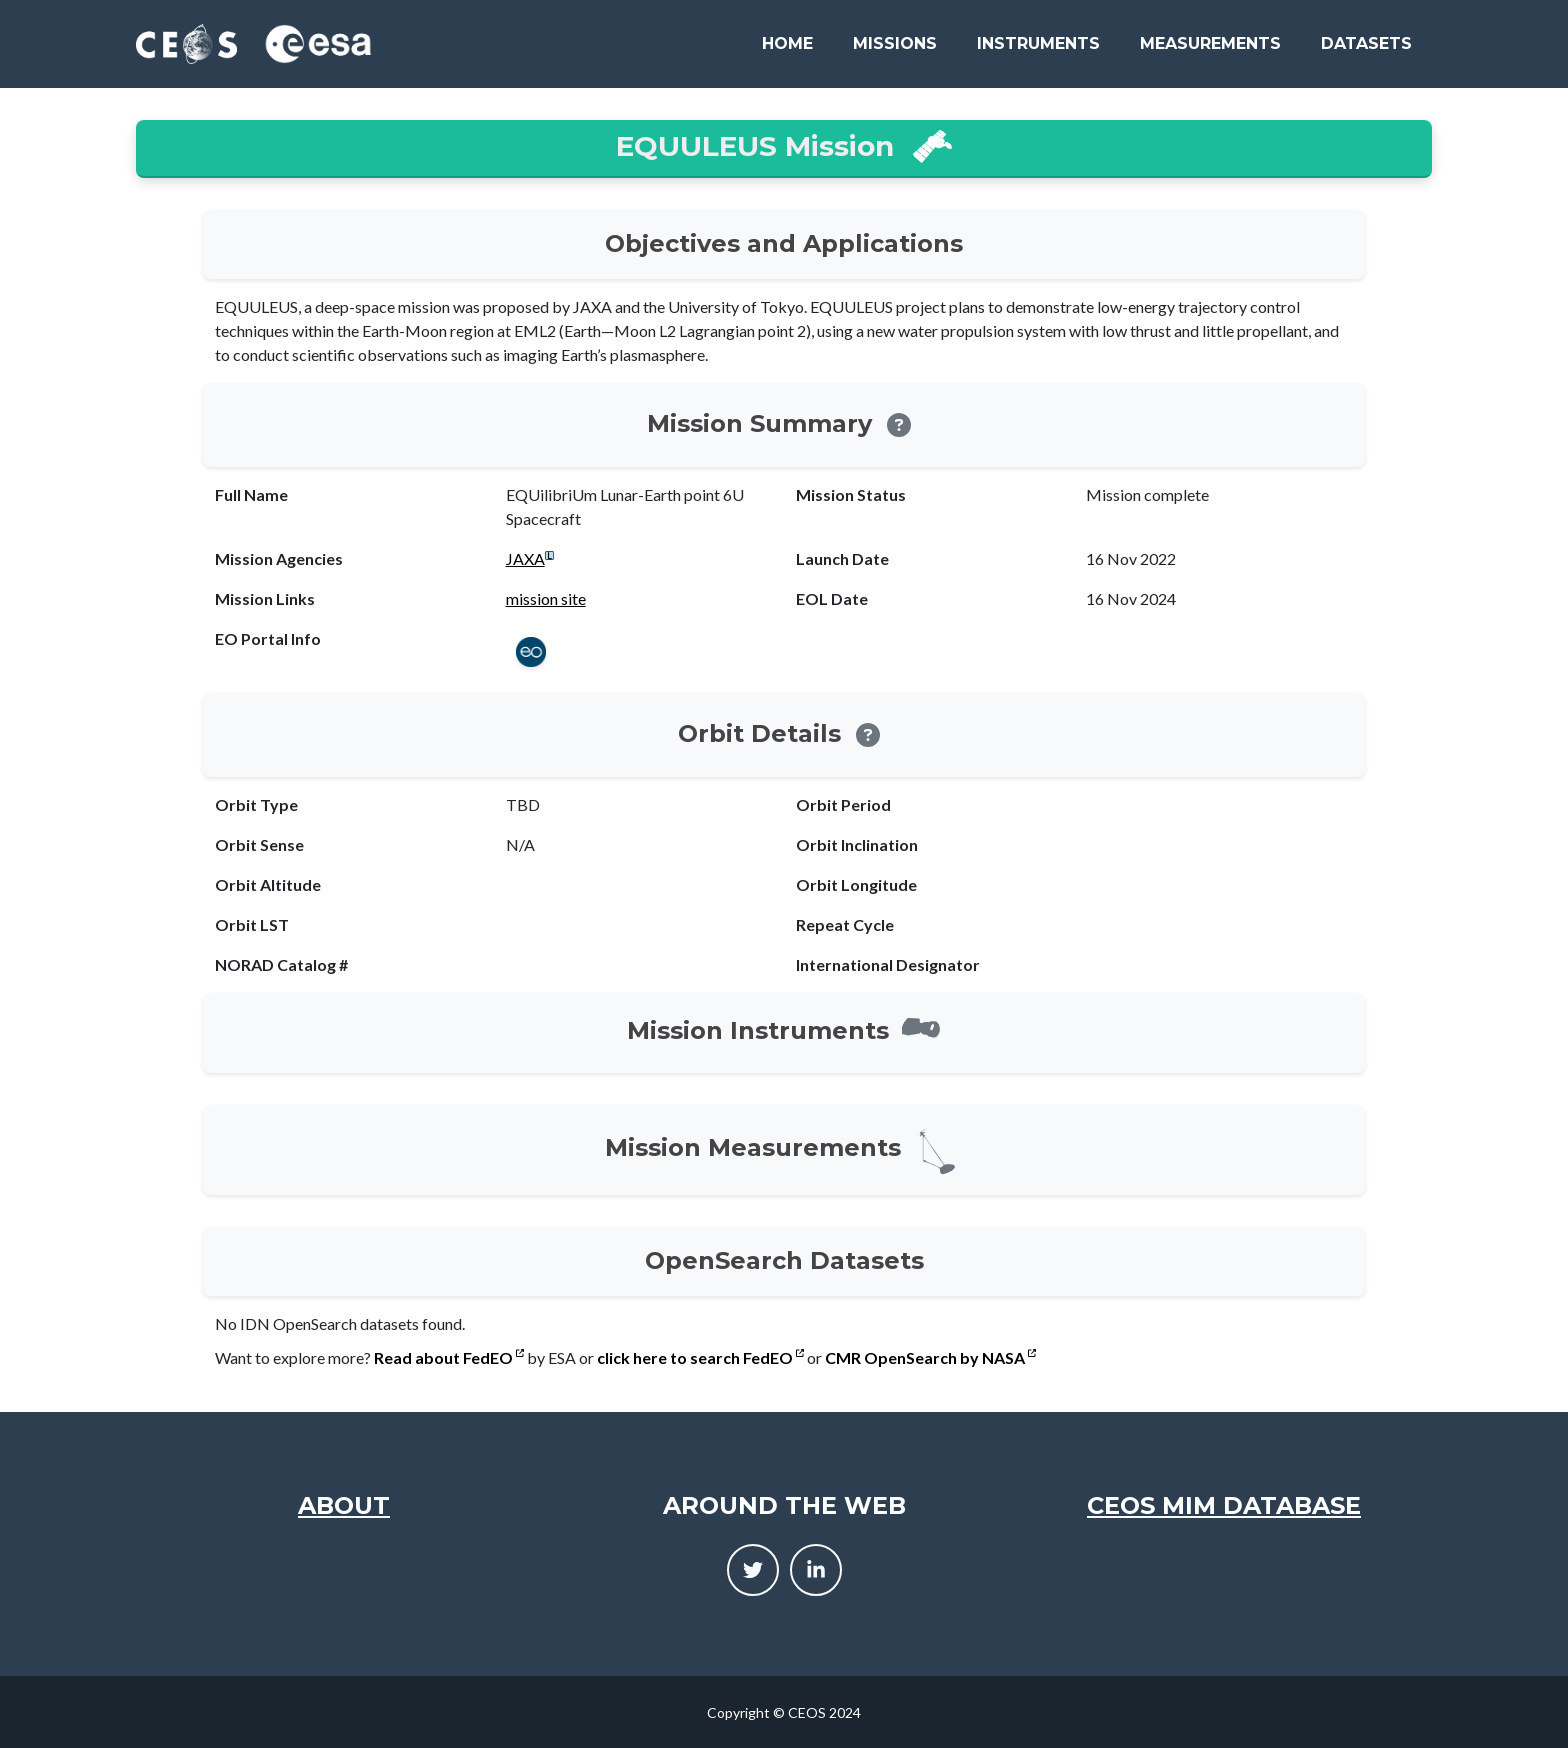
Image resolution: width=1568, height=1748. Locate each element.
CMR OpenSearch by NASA (930, 1357)
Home (787, 43)
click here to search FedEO (700, 1357)
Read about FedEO (449, 1357)
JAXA (525, 558)
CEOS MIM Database (1224, 1505)
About (344, 1505)
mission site (546, 598)
